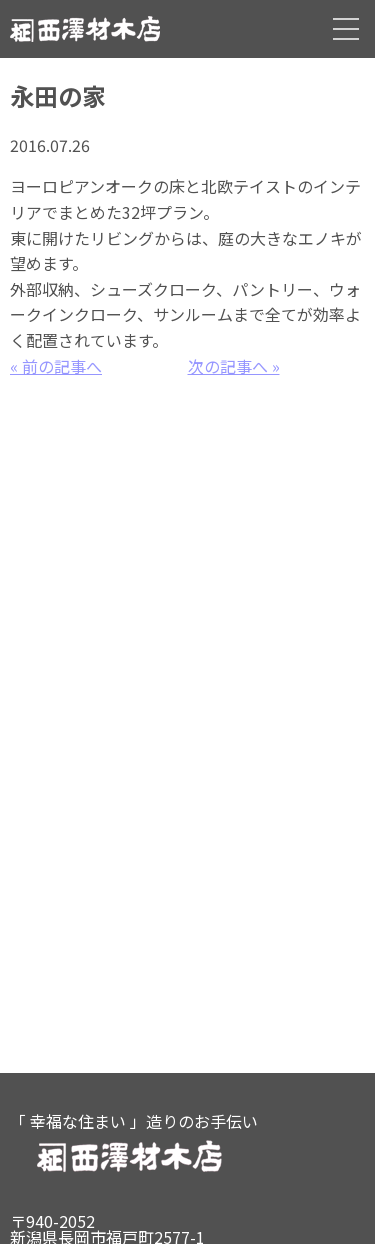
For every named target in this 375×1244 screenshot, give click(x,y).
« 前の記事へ (56, 366)
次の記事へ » (234, 366)
